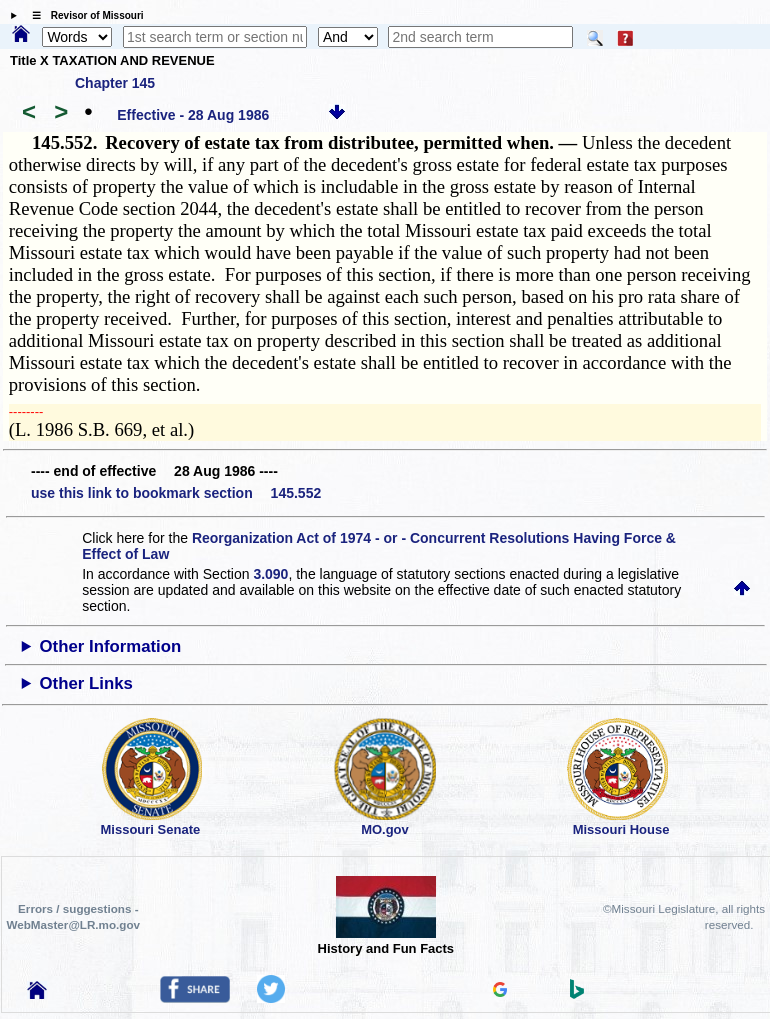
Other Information (111, 646)
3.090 (270, 574)
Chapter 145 (115, 83)
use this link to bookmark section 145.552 (176, 493)
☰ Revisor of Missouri (83, 15)
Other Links (86, 683)
